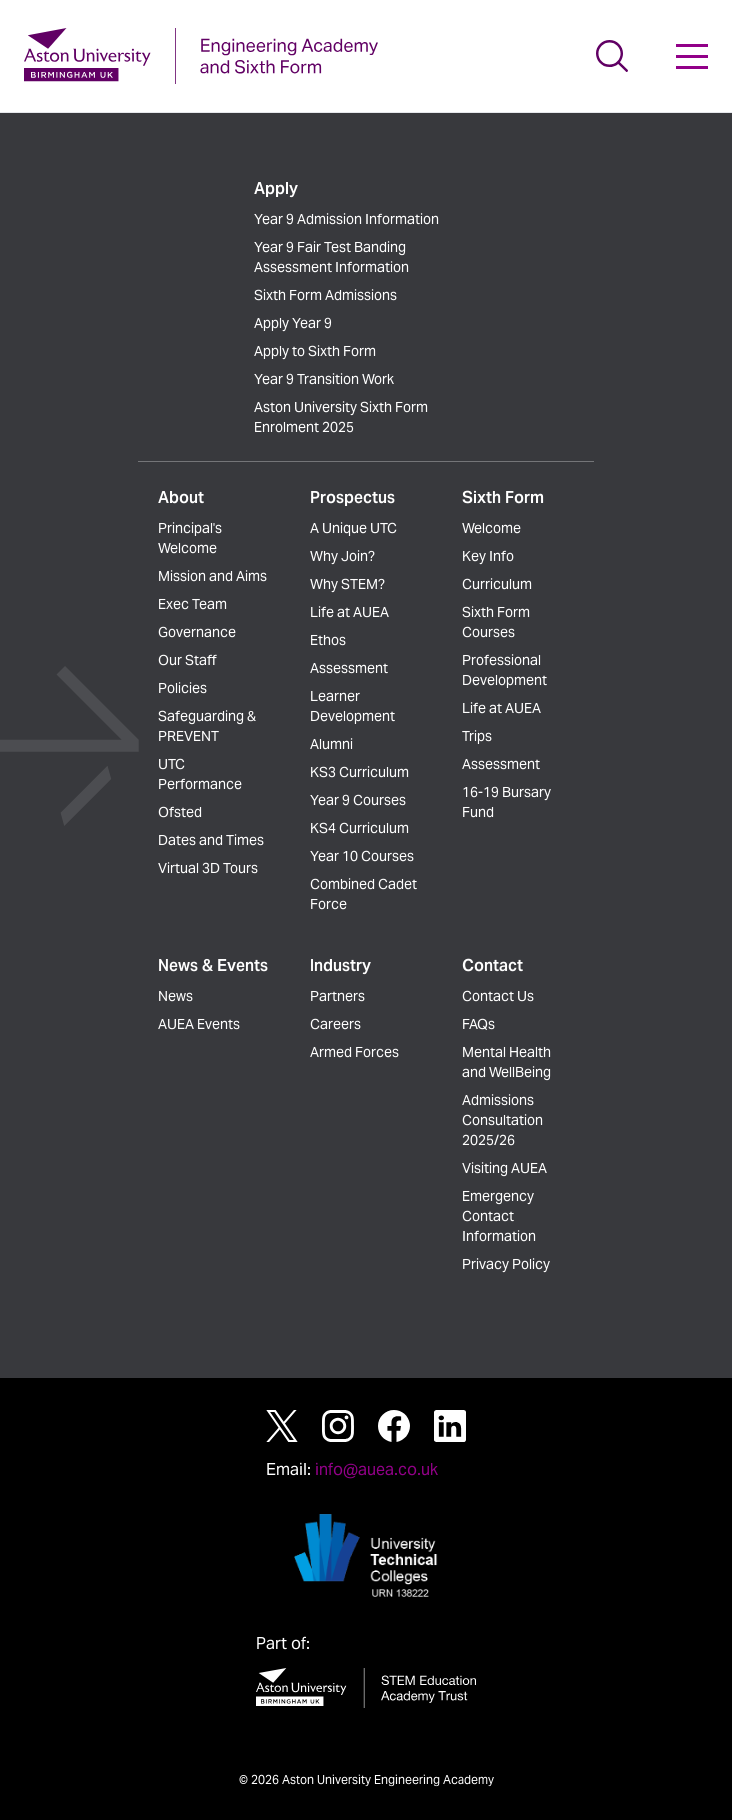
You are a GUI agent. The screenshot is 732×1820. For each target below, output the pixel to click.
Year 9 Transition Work (324, 379)
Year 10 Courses (362, 856)
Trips (477, 736)
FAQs (478, 1024)
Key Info (488, 556)
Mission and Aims (212, 576)
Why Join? (342, 556)
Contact (492, 965)
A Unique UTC (353, 528)
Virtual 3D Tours (208, 868)
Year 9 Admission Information (346, 219)
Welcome (491, 528)
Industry (340, 965)
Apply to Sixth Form (315, 351)
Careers (335, 1024)
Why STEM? (347, 584)
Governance (197, 632)
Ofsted (180, 812)
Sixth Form (503, 497)
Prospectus (352, 497)
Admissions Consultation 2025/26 (502, 1120)
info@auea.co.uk (376, 1469)
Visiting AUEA (504, 1168)
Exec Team (192, 604)
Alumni (331, 744)
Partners (337, 996)
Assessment (349, 668)
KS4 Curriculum (359, 828)
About (181, 497)
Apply (276, 188)
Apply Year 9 (293, 323)
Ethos (328, 640)
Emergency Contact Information (499, 1216)
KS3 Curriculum (359, 772)
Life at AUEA (349, 612)
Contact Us (498, 996)
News (175, 996)
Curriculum (497, 584)
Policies (182, 688)
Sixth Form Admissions (325, 295)
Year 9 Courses (358, 800)
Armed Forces (354, 1052)
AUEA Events (199, 1024)
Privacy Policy (506, 1264)
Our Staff (187, 660)
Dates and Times (211, 840)
